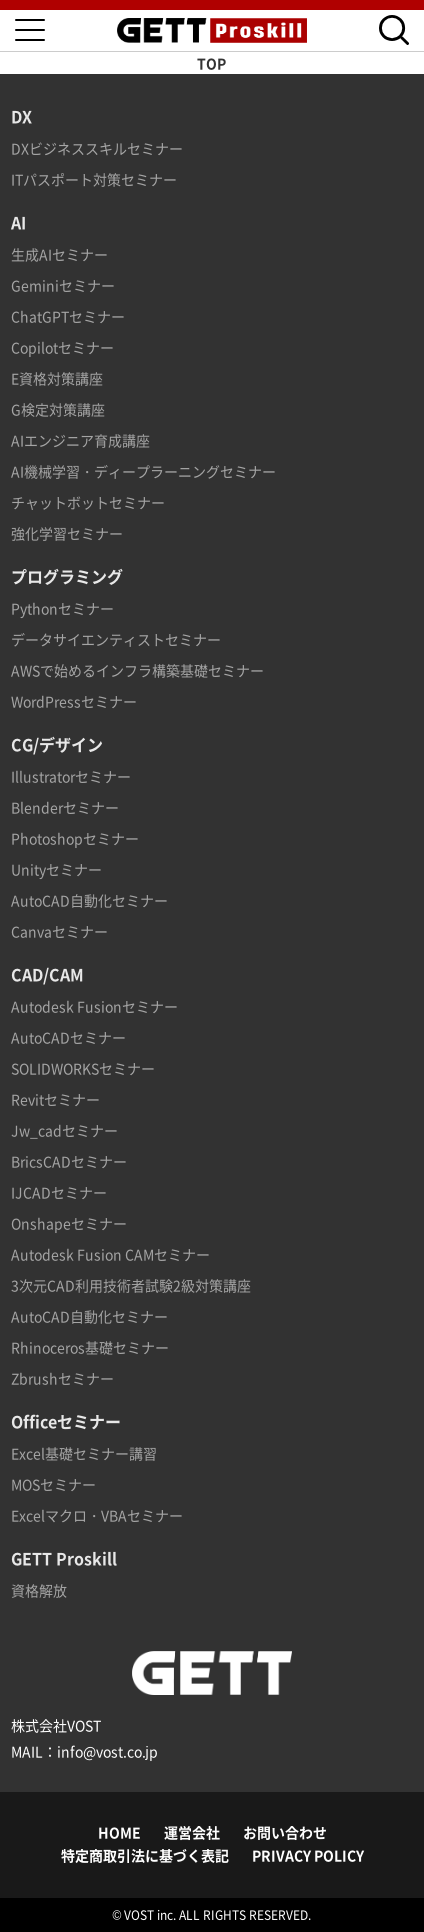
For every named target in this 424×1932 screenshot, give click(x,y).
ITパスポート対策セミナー (94, 179)
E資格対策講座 (57, 378)
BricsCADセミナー (69, 1161)
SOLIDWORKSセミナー (83, 1068)
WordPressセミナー (74, 701)
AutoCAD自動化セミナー (89, 900)
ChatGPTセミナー (68, 316)
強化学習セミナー (67, 533)
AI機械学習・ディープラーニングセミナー (143, 471)
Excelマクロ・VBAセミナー (97, 1515)
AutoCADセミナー (68, 1037)
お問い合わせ (285, 1832)
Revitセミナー (55, 1099)
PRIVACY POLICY (308, 1855)
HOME (119, 1832)
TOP (211, 63)
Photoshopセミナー (75, 838)
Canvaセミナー (59, 931)
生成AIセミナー (59, 254)
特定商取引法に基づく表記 (145, 1855)
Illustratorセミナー (71, 776)
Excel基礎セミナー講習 (84, 1453)
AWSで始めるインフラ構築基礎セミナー (137, 670)
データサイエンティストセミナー (116, 639)
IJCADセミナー (59, 1192)
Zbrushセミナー (62, 1378)
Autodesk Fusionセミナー (94, 1006)
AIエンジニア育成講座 (80, 440)
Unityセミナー (56, 869)
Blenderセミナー (65, 807)
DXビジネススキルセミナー (97, 148)
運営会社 (192, 1832)
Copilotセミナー (62, 347)
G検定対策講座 (58, 409)
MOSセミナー (53, 1484)
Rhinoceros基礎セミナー (90, 1347)
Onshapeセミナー (69, 1223)
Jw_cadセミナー (64, 1130)
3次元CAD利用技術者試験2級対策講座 (131, 1285)
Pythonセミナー (62, 608)
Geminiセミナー (63, 285)
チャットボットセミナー (88, 502)
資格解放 (39, 1590)
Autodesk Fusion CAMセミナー (110, 1254)
